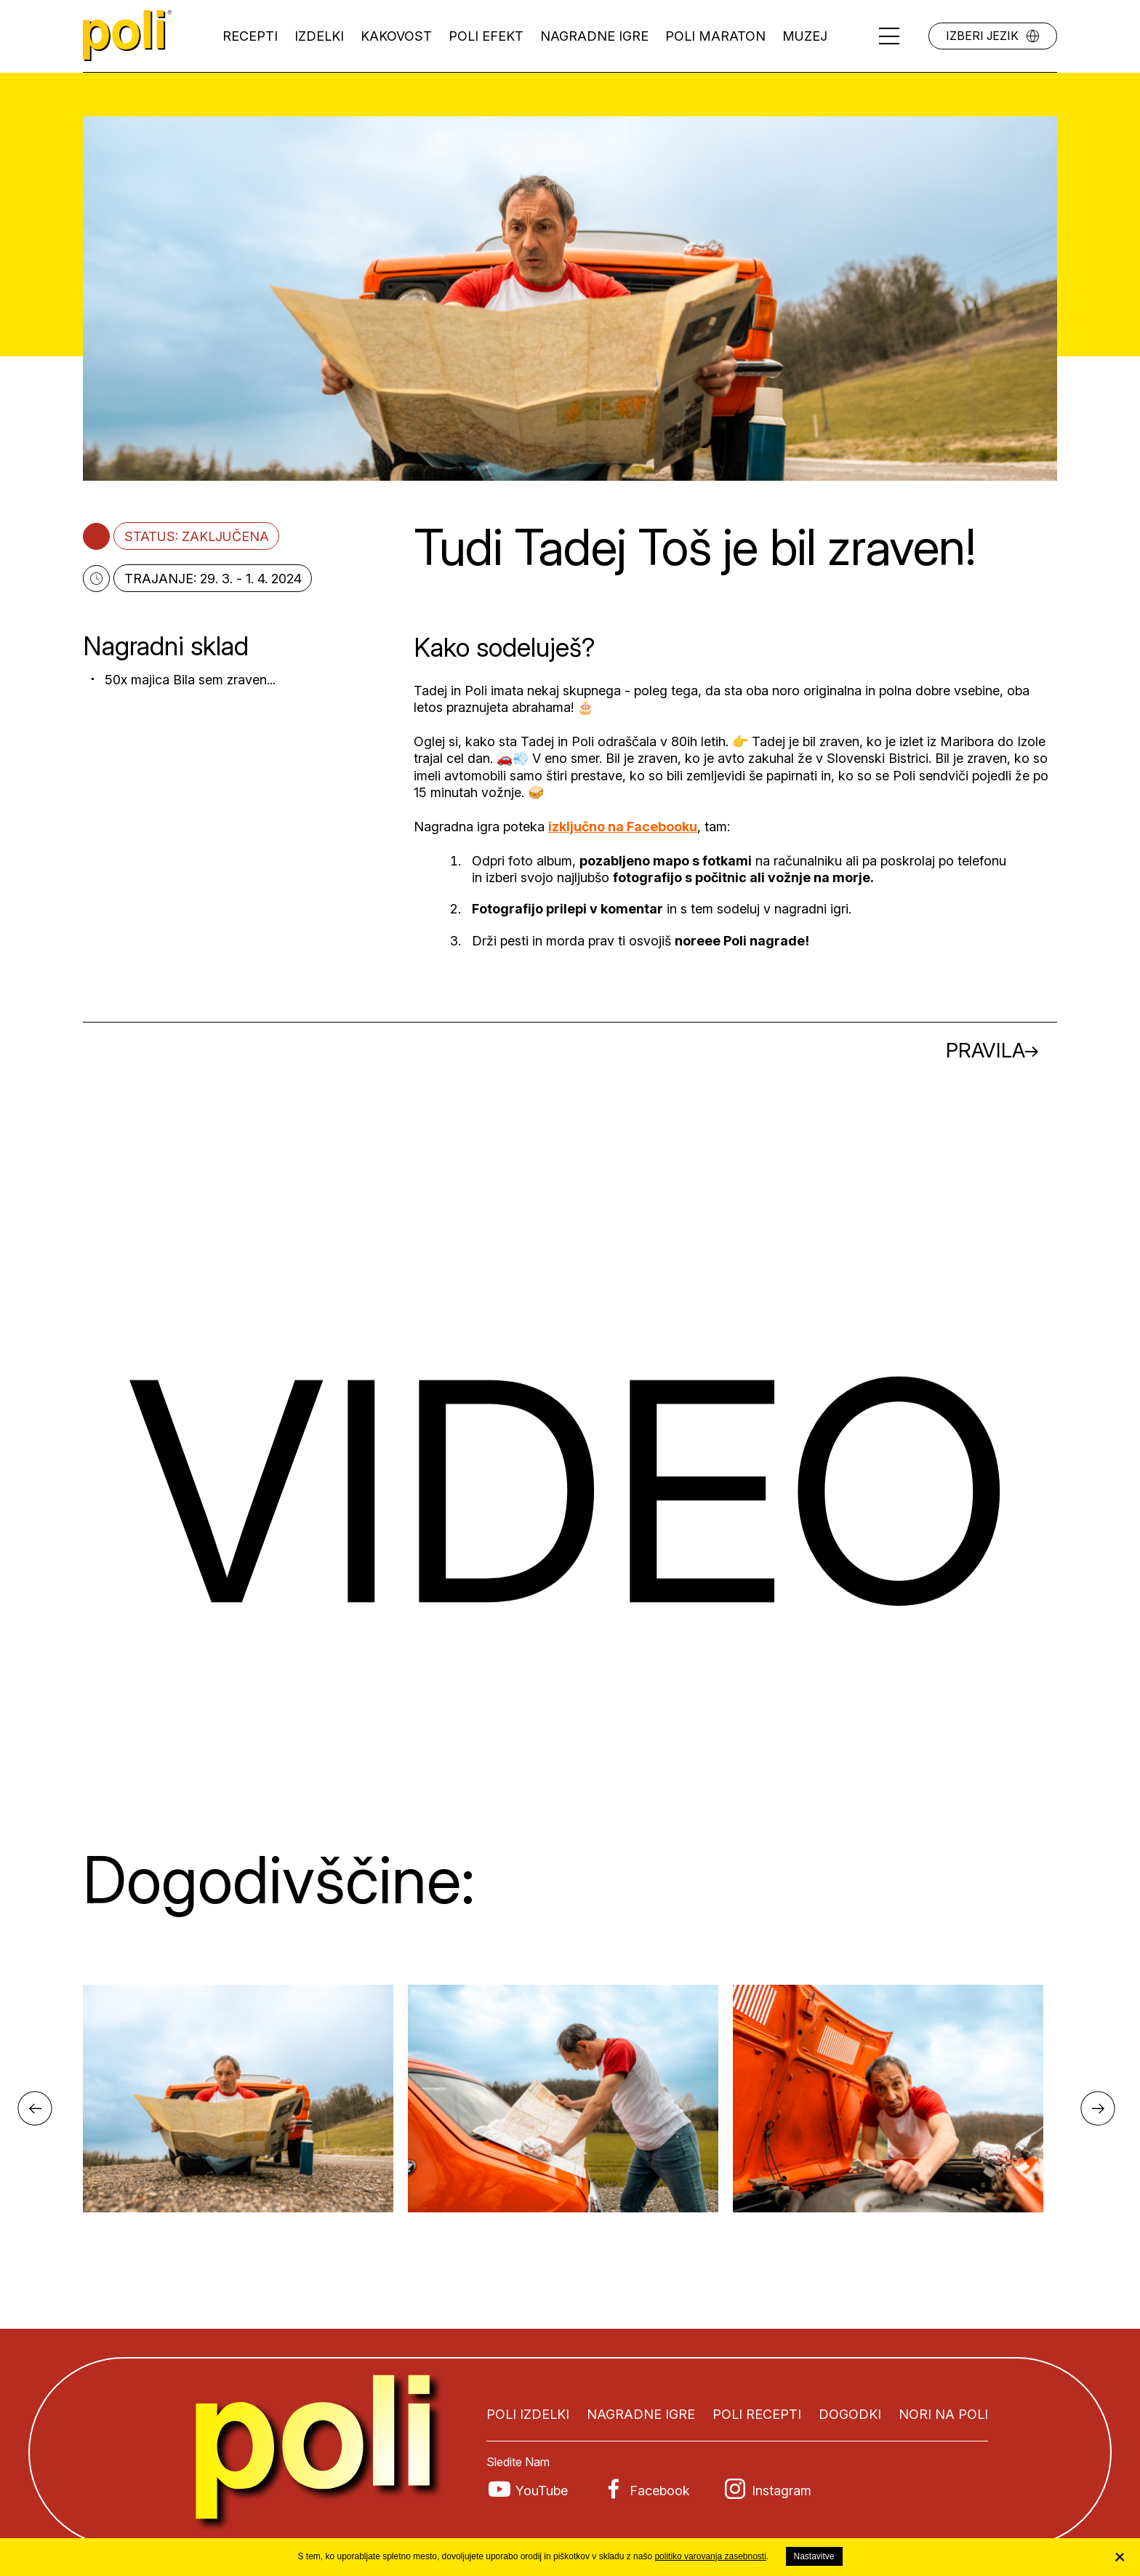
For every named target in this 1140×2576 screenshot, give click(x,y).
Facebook (660, 2490)
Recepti (250, 36)
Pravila (985, 1050)
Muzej (804, 36)
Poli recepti (756, 2414)
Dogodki (850, 2414)
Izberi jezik (982, 35)
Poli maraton (715, 36)
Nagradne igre (594, 36)
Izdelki (319, 36)
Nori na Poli (943, 2414)
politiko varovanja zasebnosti (710, 2556)
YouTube (541, 2490)
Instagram (781, 2490)
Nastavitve (814, 2556)
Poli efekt (486, 36)
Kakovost (396, 36)
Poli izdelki (527, 2414)
